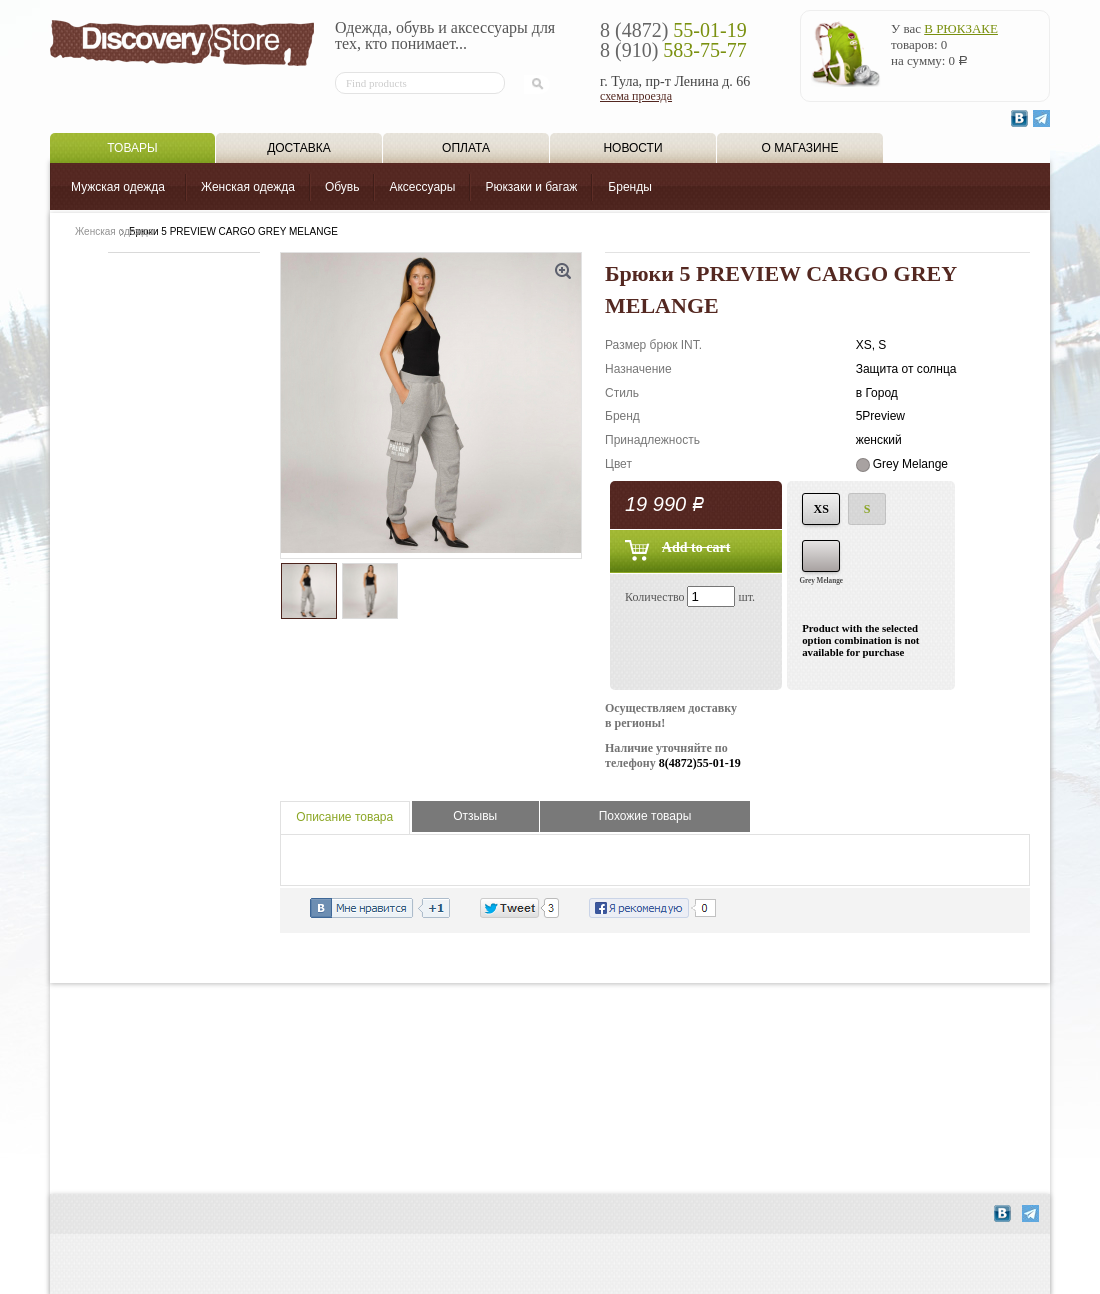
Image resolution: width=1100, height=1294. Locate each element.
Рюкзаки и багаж (531, 187)
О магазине (800, 148)
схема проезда (636, 96)
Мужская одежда (118, 187)
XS (821, 509)
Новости (632, 148)
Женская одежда (248, 187)
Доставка (299, 148)
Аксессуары (422, 187)
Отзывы (475, 816)
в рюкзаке (961, 28)
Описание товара (344, 817)
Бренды (629, 187)
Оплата (466, 148)
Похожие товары (645, 816)
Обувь (342, 187)
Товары (132, 148)
